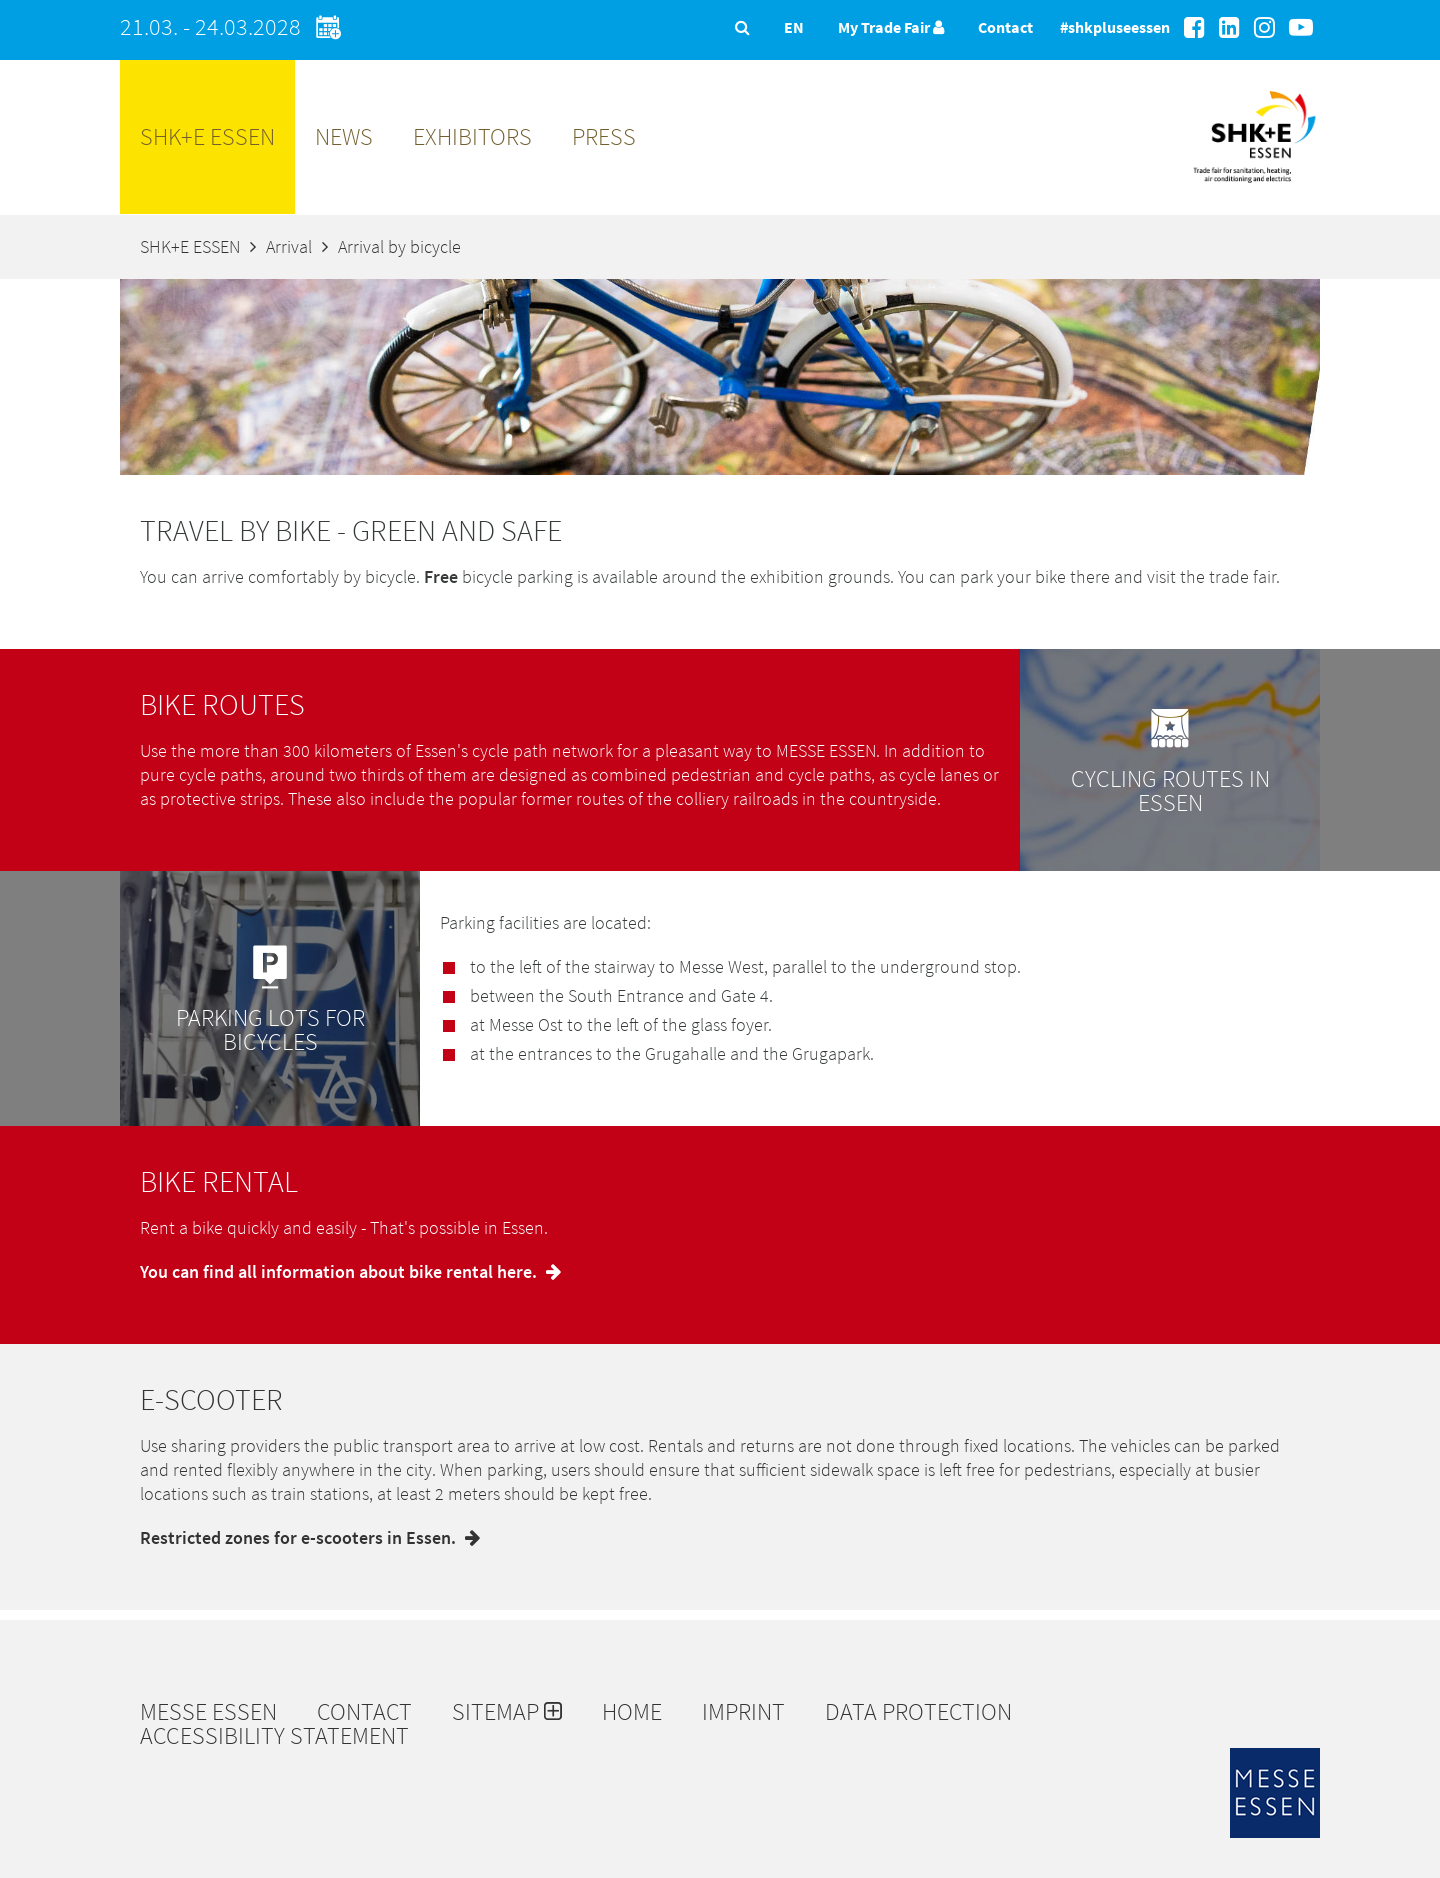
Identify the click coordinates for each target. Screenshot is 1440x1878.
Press (604, 136)
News (344, 136)
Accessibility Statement (274, 1736)
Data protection (918, 1712)
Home (632, 1712)
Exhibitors (472, 136)
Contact (1005, 27)
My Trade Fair (891, 27)
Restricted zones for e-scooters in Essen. (315, 1537)
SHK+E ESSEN (207, 136)
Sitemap (507, 1712)
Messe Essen (208, 1712)
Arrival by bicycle (399, 246)
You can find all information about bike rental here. (355, 1271)
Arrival (289, 246)
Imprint (743, 1712)
